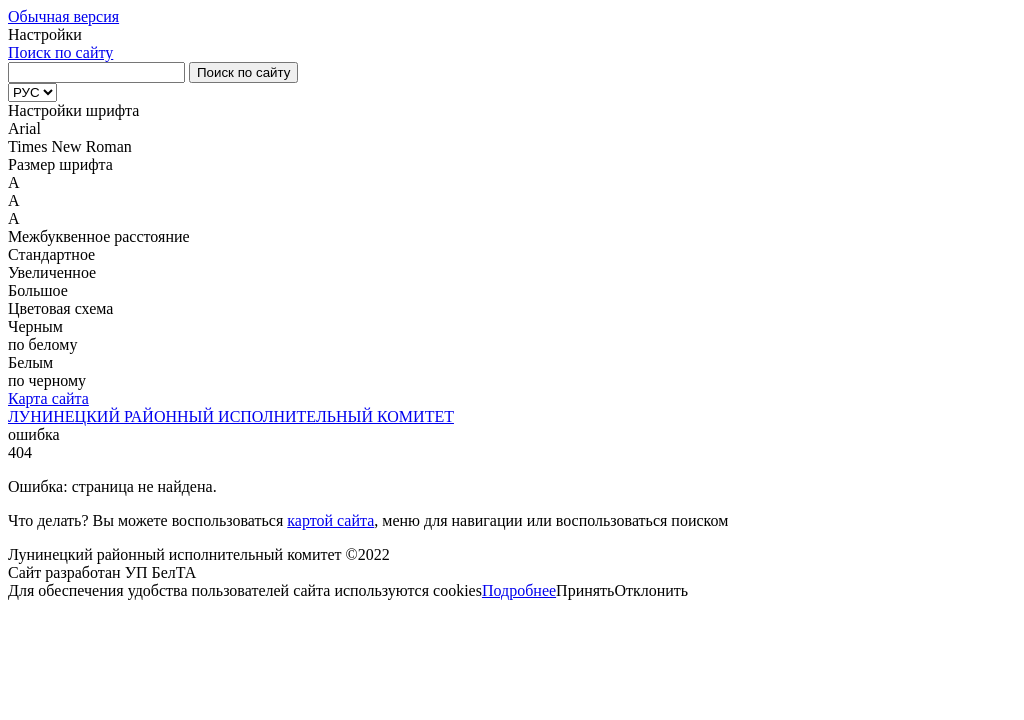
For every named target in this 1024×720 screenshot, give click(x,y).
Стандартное (51, 254)
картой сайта (330, 520)
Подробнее (519, 590)
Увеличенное (52, 272)
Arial (24, 128)
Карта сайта (48, 398)
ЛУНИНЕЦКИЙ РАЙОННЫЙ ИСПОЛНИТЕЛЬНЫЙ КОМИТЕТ (231, 416)
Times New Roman (70, 146)
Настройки (45, 34)
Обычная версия (63, 16)
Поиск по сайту (60, 52)
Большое (38, 290)
